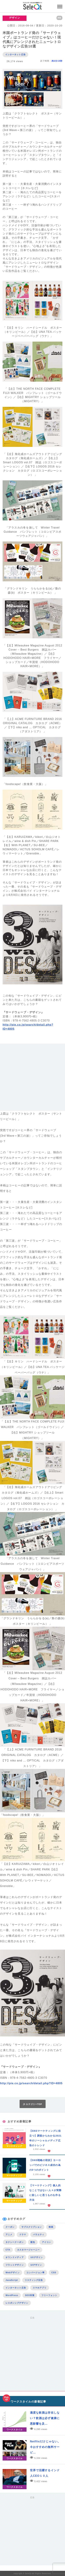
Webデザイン (13, 2272)
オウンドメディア (15, 2257)
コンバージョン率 (35, 2272)
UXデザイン (37, 2257)
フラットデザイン (15, 2265)
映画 (51, 2227)
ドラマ (22, 2234)
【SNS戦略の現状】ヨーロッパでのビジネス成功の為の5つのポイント (45, 2165)
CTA (8, 2250)
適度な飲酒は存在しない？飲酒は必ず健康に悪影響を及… (45, 2418)
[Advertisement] (32, 1078)
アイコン (46, 2242)
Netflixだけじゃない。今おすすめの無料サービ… (45, 2447)
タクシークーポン (15, 2242)
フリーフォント (49, 2295)
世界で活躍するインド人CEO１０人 (45, 2473)
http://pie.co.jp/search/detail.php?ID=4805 (31, 2083)
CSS (53, 2272)
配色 (33, 2242)
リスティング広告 (34, 2280)
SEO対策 (29, 2295)
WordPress (12, 2295)
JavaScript (12, 2280)
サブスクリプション (31, 2227)
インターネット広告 (15, 54)
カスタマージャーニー (28, 2250)
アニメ (9, 2234)
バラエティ (38, 2234)
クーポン (10, 2227)
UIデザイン (36, 2265)
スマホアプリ (39, 2288)
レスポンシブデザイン (17, 2303)
